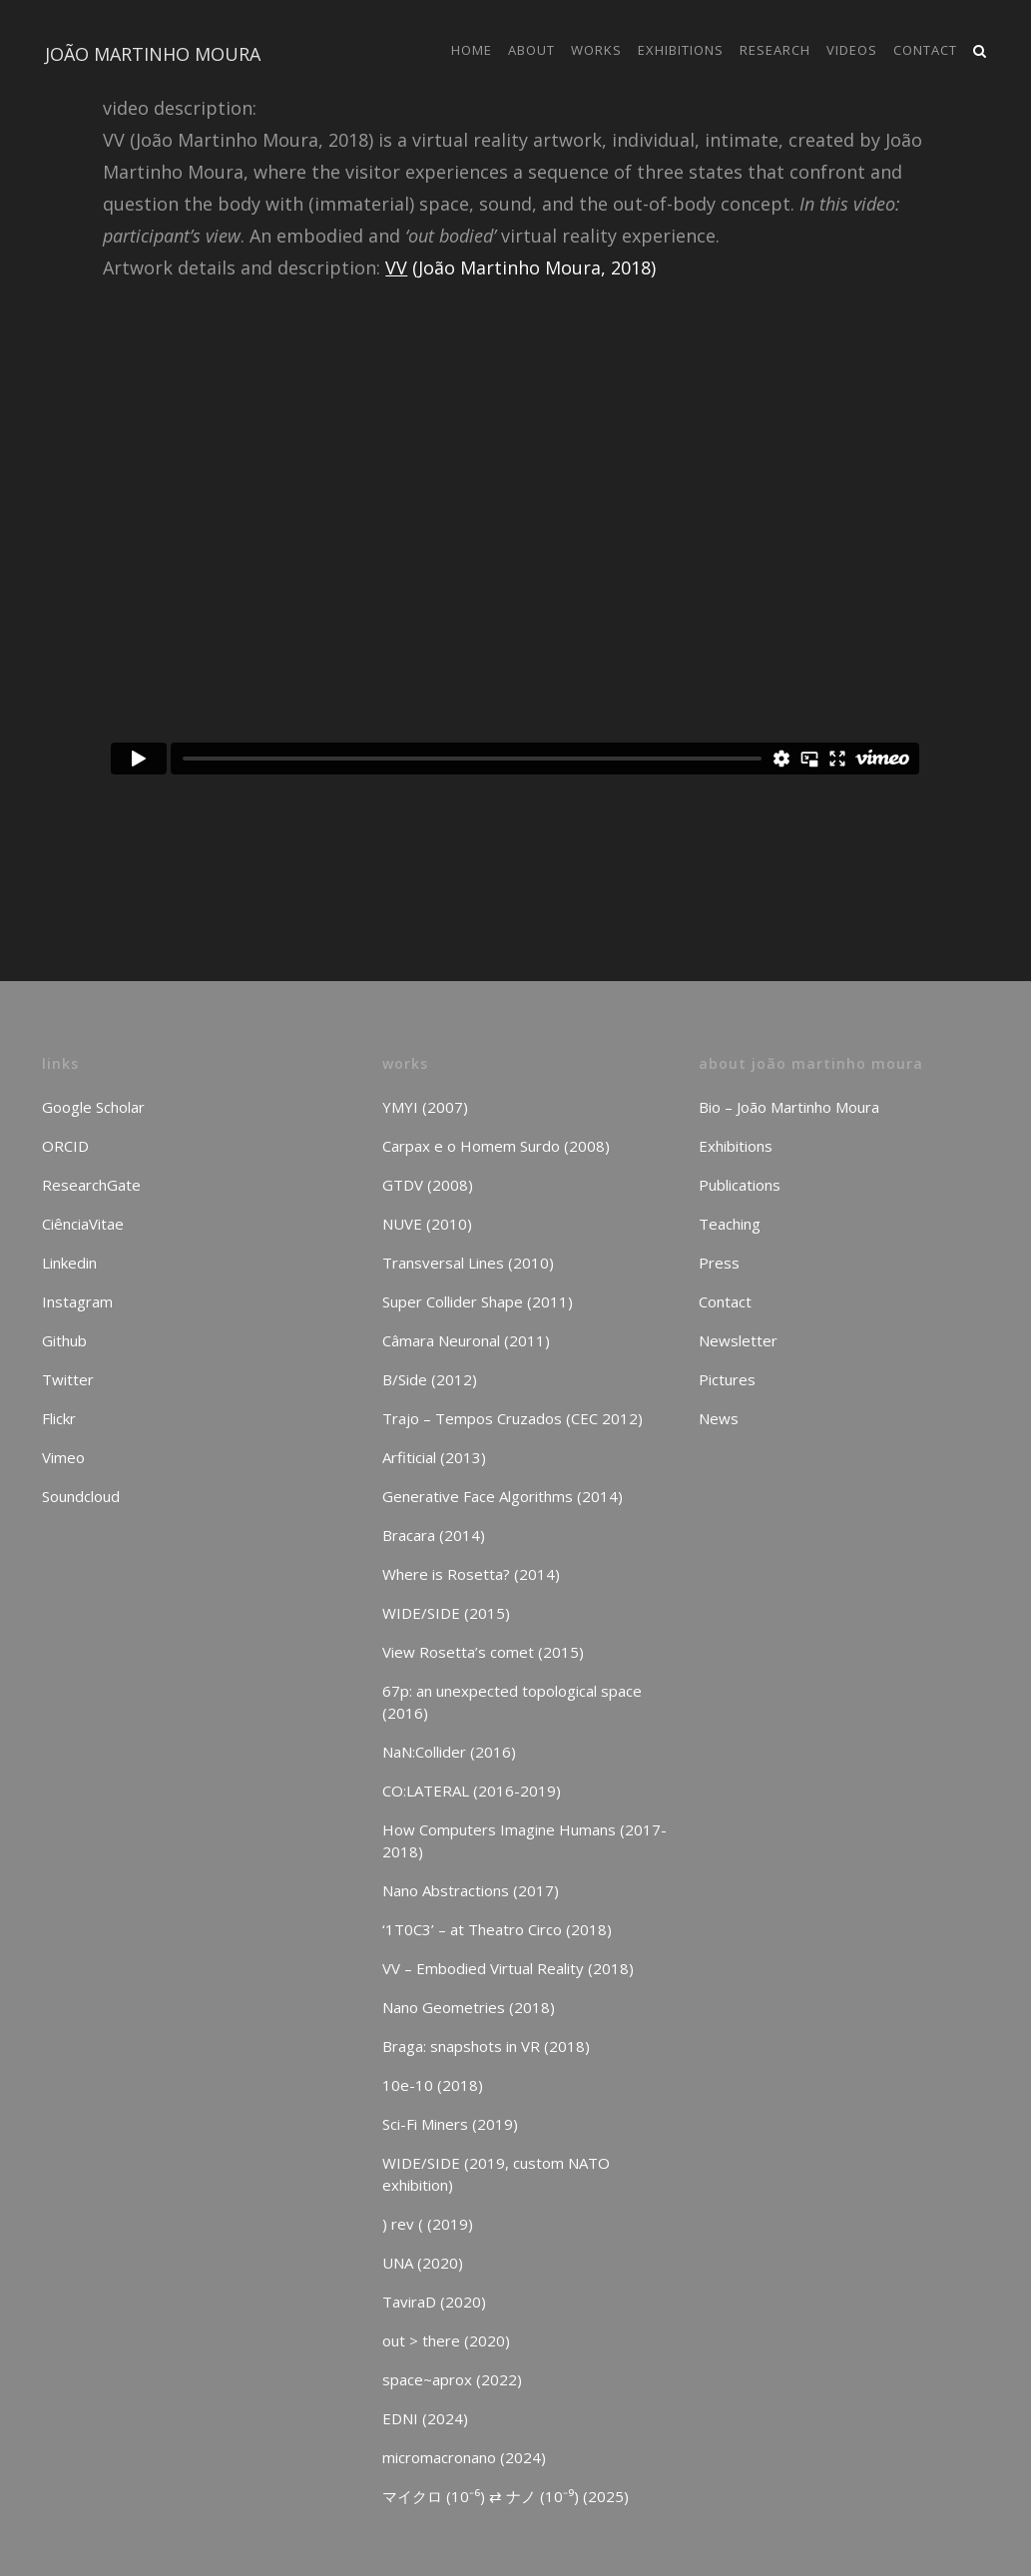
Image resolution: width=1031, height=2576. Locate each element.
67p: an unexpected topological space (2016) (512, 1702)
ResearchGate (91, 1185)
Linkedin (69, 1263)
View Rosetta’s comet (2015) (483, 1652)
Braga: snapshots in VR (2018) (486, 2046)
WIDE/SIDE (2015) (446, 1613)
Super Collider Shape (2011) (477, 1301)
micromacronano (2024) (464, 2457)
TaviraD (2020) (434, 2302)
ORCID (65, 1146)
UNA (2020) (422, 2263)
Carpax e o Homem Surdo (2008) (496, 1146)
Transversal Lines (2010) (468, 1263)
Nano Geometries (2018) (468, 2007)
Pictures (727, 1379)
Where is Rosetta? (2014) (471, 1574)
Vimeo (63, 1457)
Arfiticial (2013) (434, 1457)
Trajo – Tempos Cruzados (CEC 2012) (512, 1418)
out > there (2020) (446, 2340)
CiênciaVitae (83, 1224)
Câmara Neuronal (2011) (466, 1340)
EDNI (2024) (425, 2418)
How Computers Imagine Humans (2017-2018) (524, 1840)
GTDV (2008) (427, 1185)
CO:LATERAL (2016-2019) (471, 1791)
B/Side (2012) (429, 1379)
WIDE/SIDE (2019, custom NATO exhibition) (496, 2174)
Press (719, 1263)
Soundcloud (81, 1496)
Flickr (59, 1418)
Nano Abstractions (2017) (470, 1890)
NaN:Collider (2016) (449, 1752)
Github (64, 1340)
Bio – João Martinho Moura (789, 1107)
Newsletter (738, 1340)
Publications (739, 1185)
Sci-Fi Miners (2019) (450, 2124)
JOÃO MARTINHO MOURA (152, 54)
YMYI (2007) (425, 1107)
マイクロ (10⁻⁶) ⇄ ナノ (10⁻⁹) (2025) (505, 2496)
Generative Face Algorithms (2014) (502, 1496)
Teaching (730, 1224)
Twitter (68, 1379)
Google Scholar (93, 1107)
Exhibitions (736, 1146)
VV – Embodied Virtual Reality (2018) (508, 1968)
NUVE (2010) (427, 1224)
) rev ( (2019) (427, 2224)
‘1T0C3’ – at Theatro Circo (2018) (497, 1929)
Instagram (77, 1301)
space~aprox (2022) (452, 2379)
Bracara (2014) (433, 1535)
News (719, 1418)
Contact (725, 1301)
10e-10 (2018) (432, 2085)
